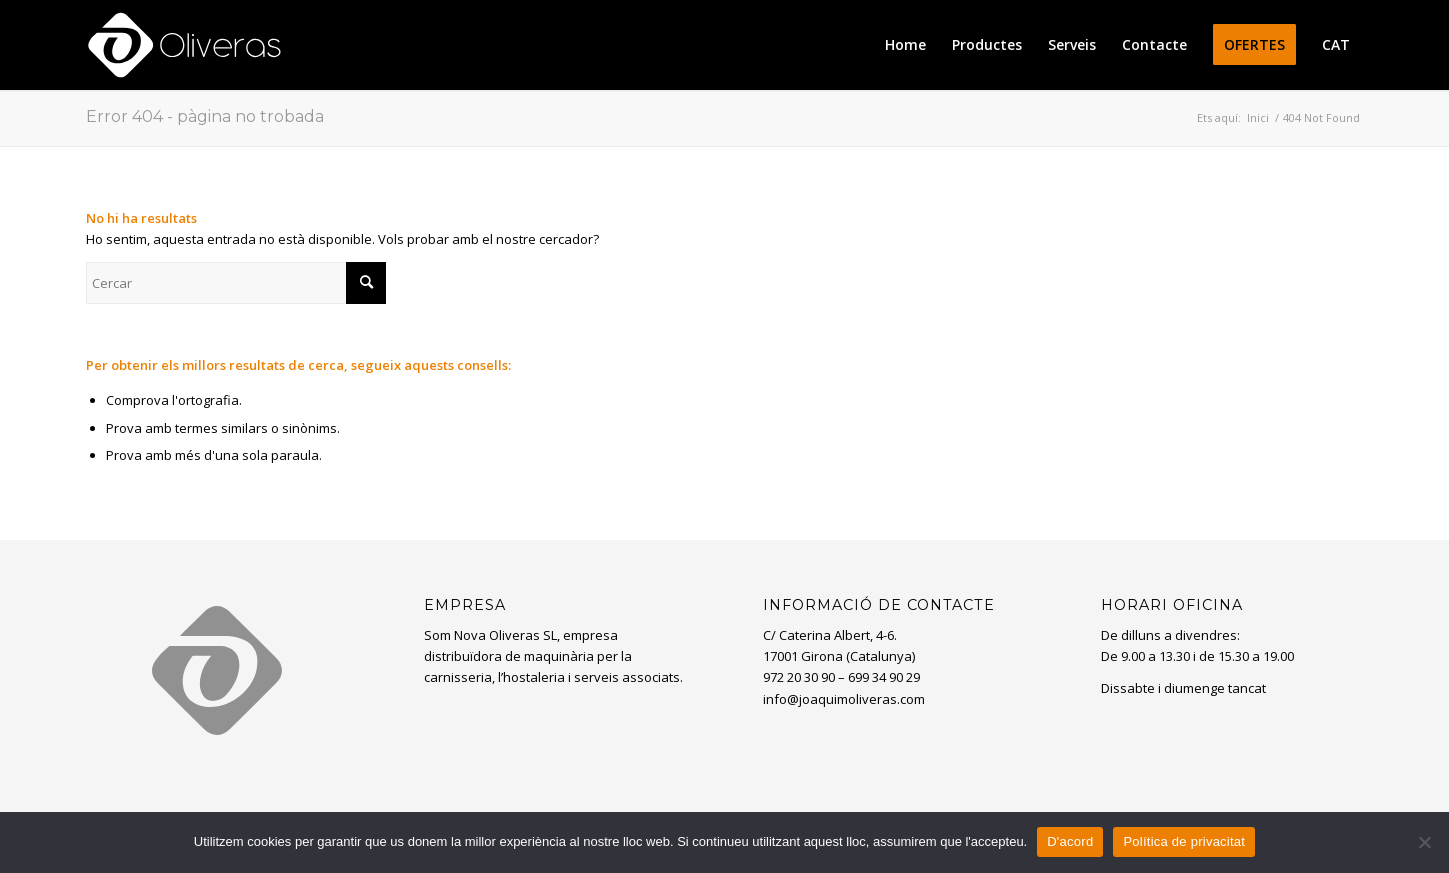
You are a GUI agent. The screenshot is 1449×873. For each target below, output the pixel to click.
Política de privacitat (1184, 841)
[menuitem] (905, 45)
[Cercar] (236, 283)
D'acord (1070, 841)
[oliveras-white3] (184, 45)
